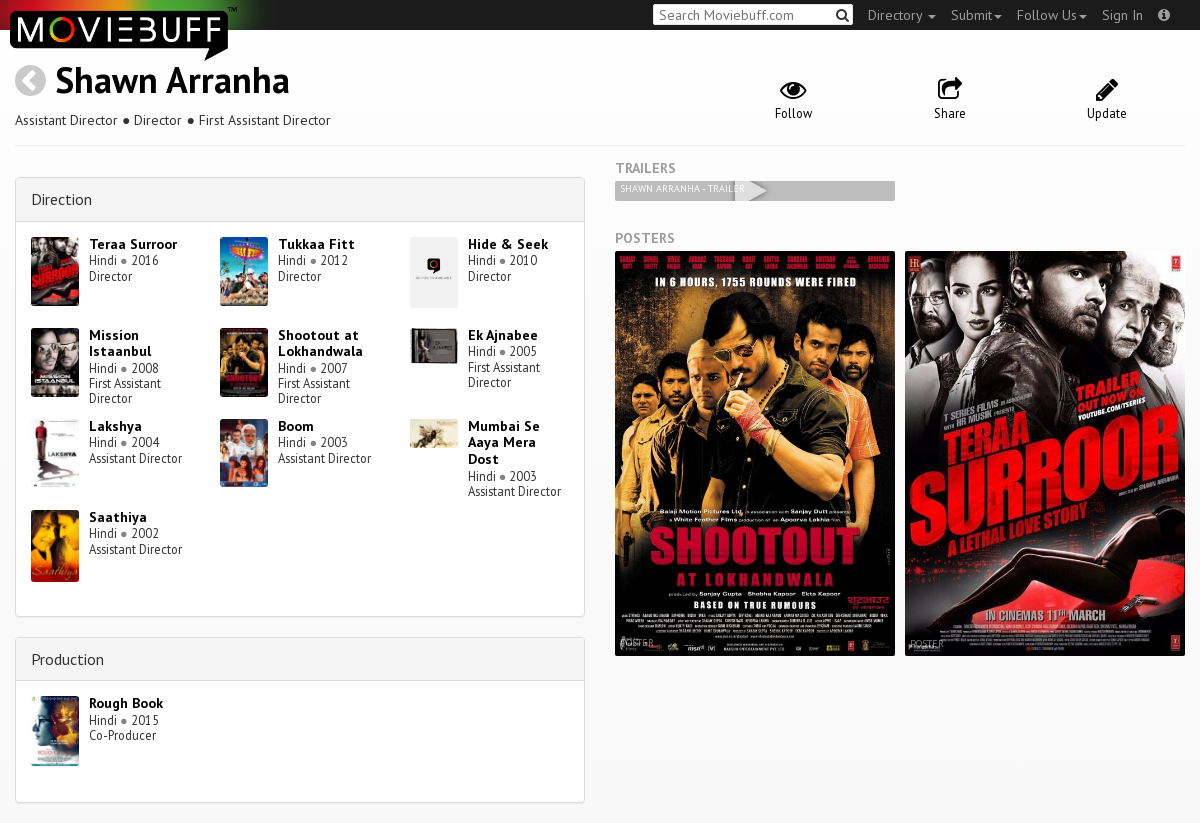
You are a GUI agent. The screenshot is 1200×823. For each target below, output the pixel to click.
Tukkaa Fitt (316, 244)
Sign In (1122, 15)
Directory (902, 15)
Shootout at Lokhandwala (320, 343)
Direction (61, 199)
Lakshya (115, 426)
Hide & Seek (508, 244)
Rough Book (126, 703)
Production (67, 659)
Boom (296, 426)
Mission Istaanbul (120, 343)
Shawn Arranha (172, 79)
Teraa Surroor (133, 244)
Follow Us (1052, 15)
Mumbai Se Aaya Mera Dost (504, 443)
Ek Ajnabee (503, 335)
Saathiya (118, 517)
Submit (976, 15)
